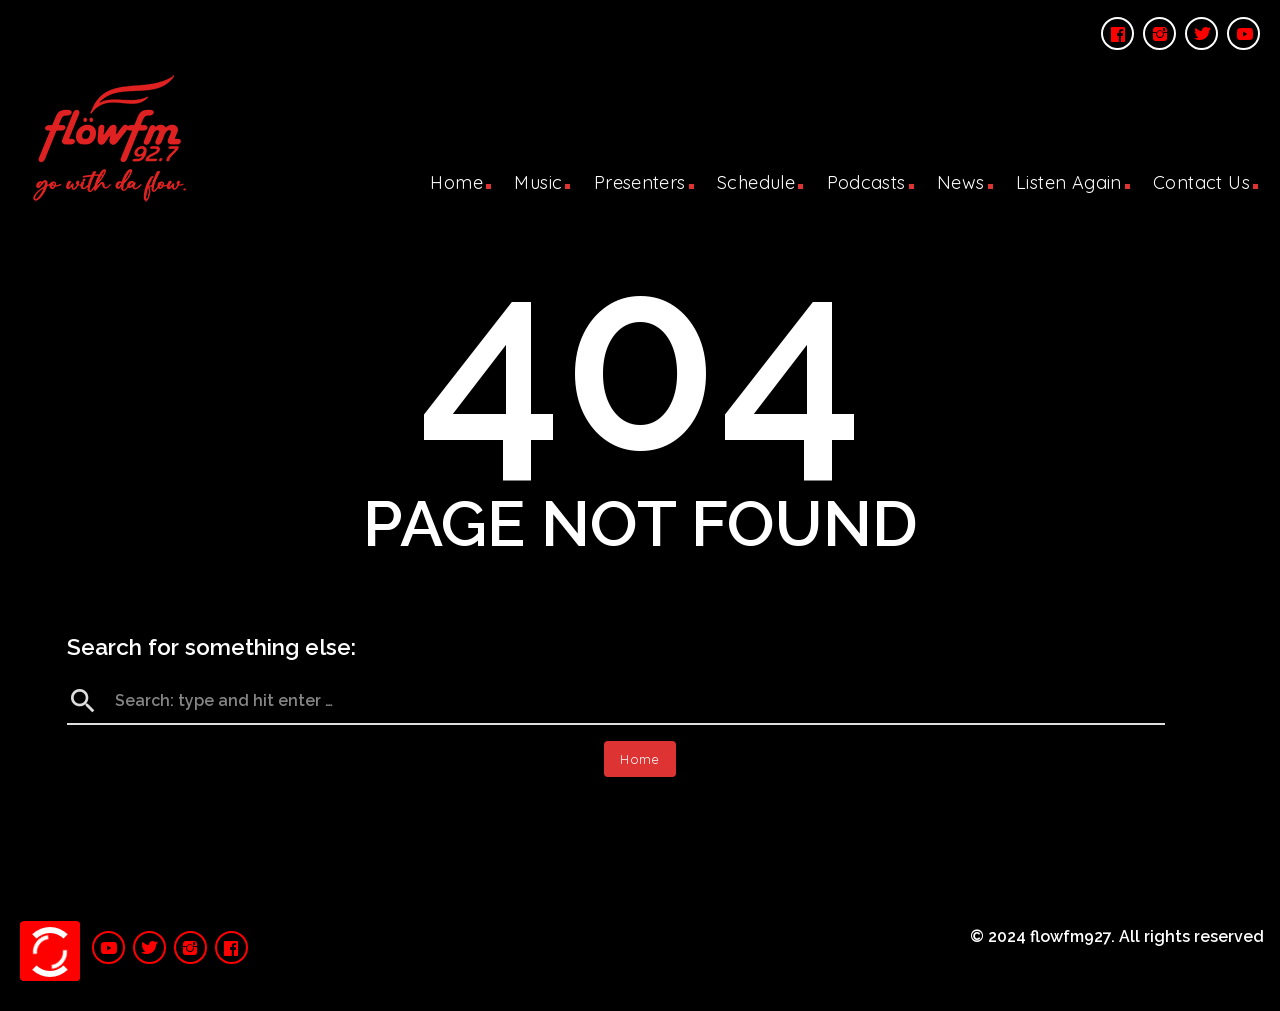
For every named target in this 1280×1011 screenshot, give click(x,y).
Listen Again (1069, 182)
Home (456, 182)
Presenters (640, 182)
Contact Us (1201, 182)
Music (538, 182)
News (961, 182)
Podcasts (866, 182)
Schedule (756, 182)
